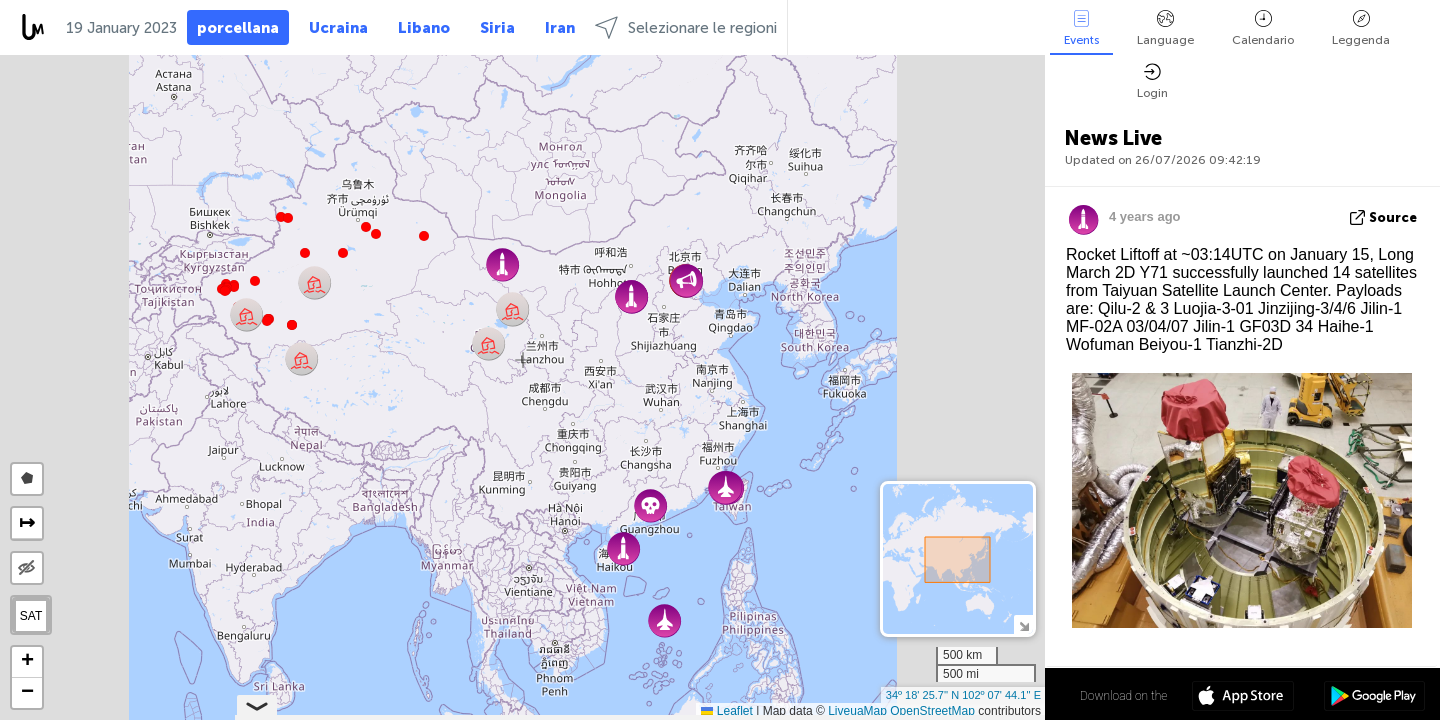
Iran (560, 28)
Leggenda (1361, 28)
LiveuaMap (857, 711)
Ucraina (338, 28)
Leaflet (726, 711)
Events (1081, 28)
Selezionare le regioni (686, 27)
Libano (424, 28)
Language (1165, 28)
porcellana (238, 28)
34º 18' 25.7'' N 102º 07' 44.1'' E (963, 695)
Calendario (1263, 28)
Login (1152, 81)
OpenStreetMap (932, 711)
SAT (31, 616)
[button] (267, 321)
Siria (497, 28)
